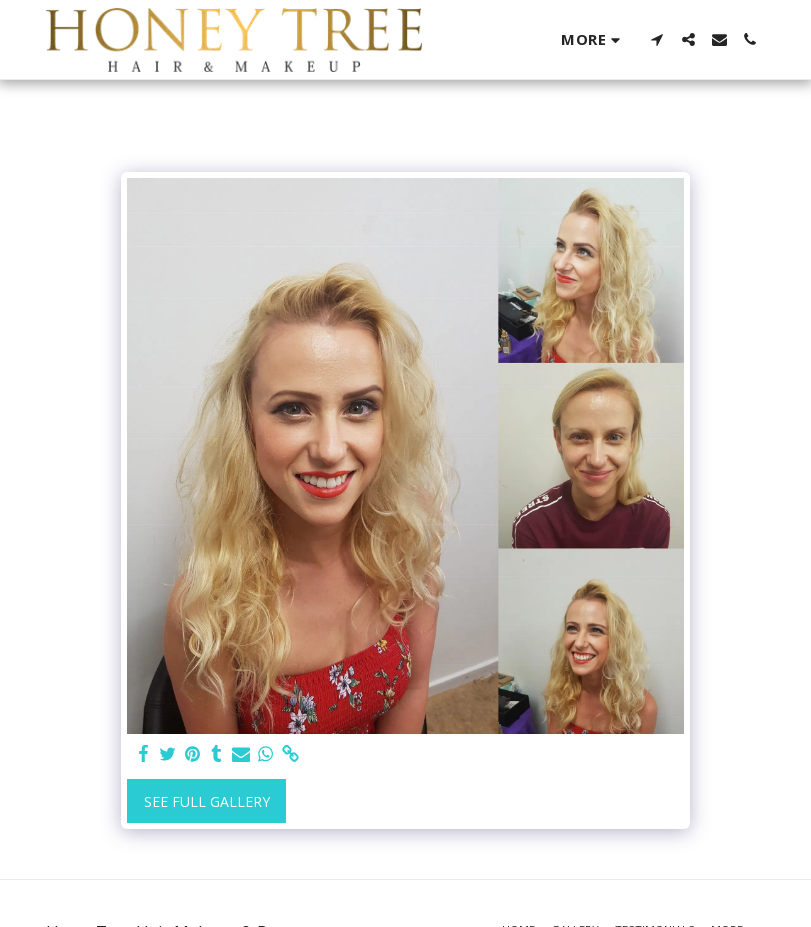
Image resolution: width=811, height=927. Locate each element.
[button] (657, 39)
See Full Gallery (207, 801)
